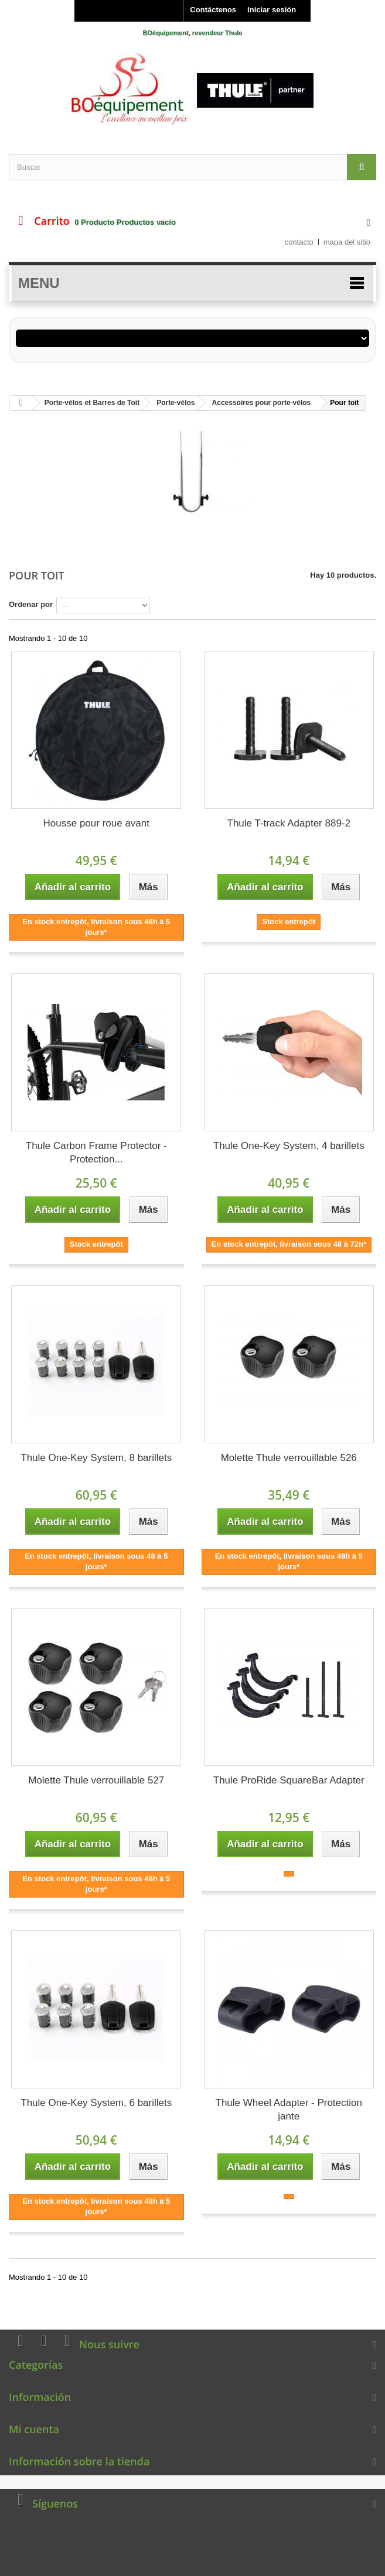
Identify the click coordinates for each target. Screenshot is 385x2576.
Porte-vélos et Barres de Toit (92, 403)
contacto (299, 242)
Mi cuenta (34, 2429)
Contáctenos (213, 9)
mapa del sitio (346, 242)
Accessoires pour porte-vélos (261, 403)
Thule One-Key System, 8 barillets (96, 1457)
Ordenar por (31, 604)
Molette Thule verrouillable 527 (96, 1780)
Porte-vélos (175, 403)
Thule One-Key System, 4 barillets (288, 1145)
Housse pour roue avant (96, 823)
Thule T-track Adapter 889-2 (288, 823)
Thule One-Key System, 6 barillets (96, 2102)
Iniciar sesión (271, 9)
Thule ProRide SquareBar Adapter (288, 1780)
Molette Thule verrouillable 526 (289, 1457)
